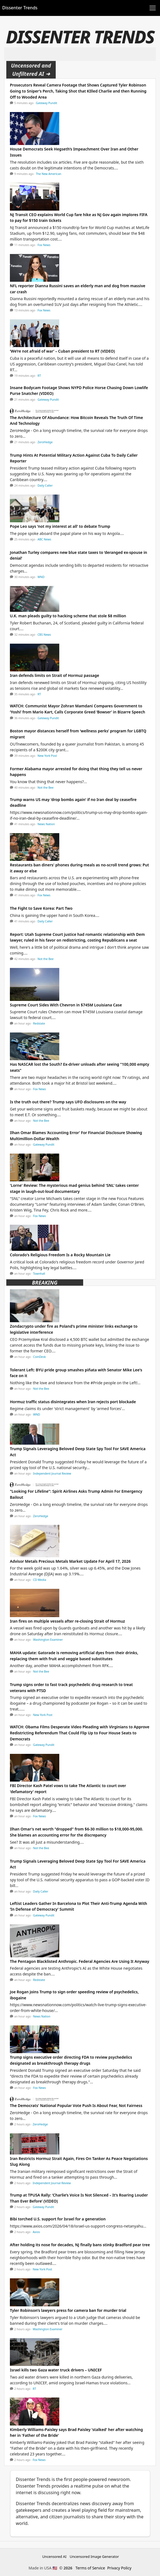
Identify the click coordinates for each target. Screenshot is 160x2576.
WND (41, 577)
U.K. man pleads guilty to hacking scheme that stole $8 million (68, 615)
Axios (36, 2232)
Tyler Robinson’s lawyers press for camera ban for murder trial (68, 2310)
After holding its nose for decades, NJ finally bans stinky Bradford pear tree (80, 2244)
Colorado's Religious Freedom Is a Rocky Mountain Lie (60, 1254)
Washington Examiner (48, 1640)
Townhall (39, 1274)
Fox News (44, 245)
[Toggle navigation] (152, 8)
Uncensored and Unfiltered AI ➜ (31, 69)
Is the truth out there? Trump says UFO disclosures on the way (68, 1101)
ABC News (44, 539)
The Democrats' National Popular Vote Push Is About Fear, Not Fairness (76, 2105)
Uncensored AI (54, 2556)
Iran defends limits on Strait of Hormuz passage (54, 675)
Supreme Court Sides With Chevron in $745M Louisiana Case (66, 1004)
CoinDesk (39, 1357)
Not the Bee (46, 787)
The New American (48, 174)
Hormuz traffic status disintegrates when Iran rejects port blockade (73, 1401)
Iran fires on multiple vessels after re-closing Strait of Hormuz (67, 1621)
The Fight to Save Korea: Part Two (41, 908)
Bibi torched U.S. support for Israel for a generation (58, 2218)
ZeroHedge (45, 442)
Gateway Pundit (46, 103)
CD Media (39, 1580)
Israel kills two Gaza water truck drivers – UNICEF (56, 2370)
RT (39, 376)
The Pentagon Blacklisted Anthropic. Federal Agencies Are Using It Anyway (79, 1961)
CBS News (44, 635)
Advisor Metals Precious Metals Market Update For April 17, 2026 (70, 1561)
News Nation (46, 824)
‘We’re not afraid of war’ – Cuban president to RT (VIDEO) (62, 351)
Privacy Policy (119, 2568)
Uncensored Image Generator (94, 2556)
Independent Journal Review (52, 1473)
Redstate (39, 1023)
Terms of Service (90, 2568)
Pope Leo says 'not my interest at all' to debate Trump (60, 526)
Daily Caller (45, 485)
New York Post (47, 756)
